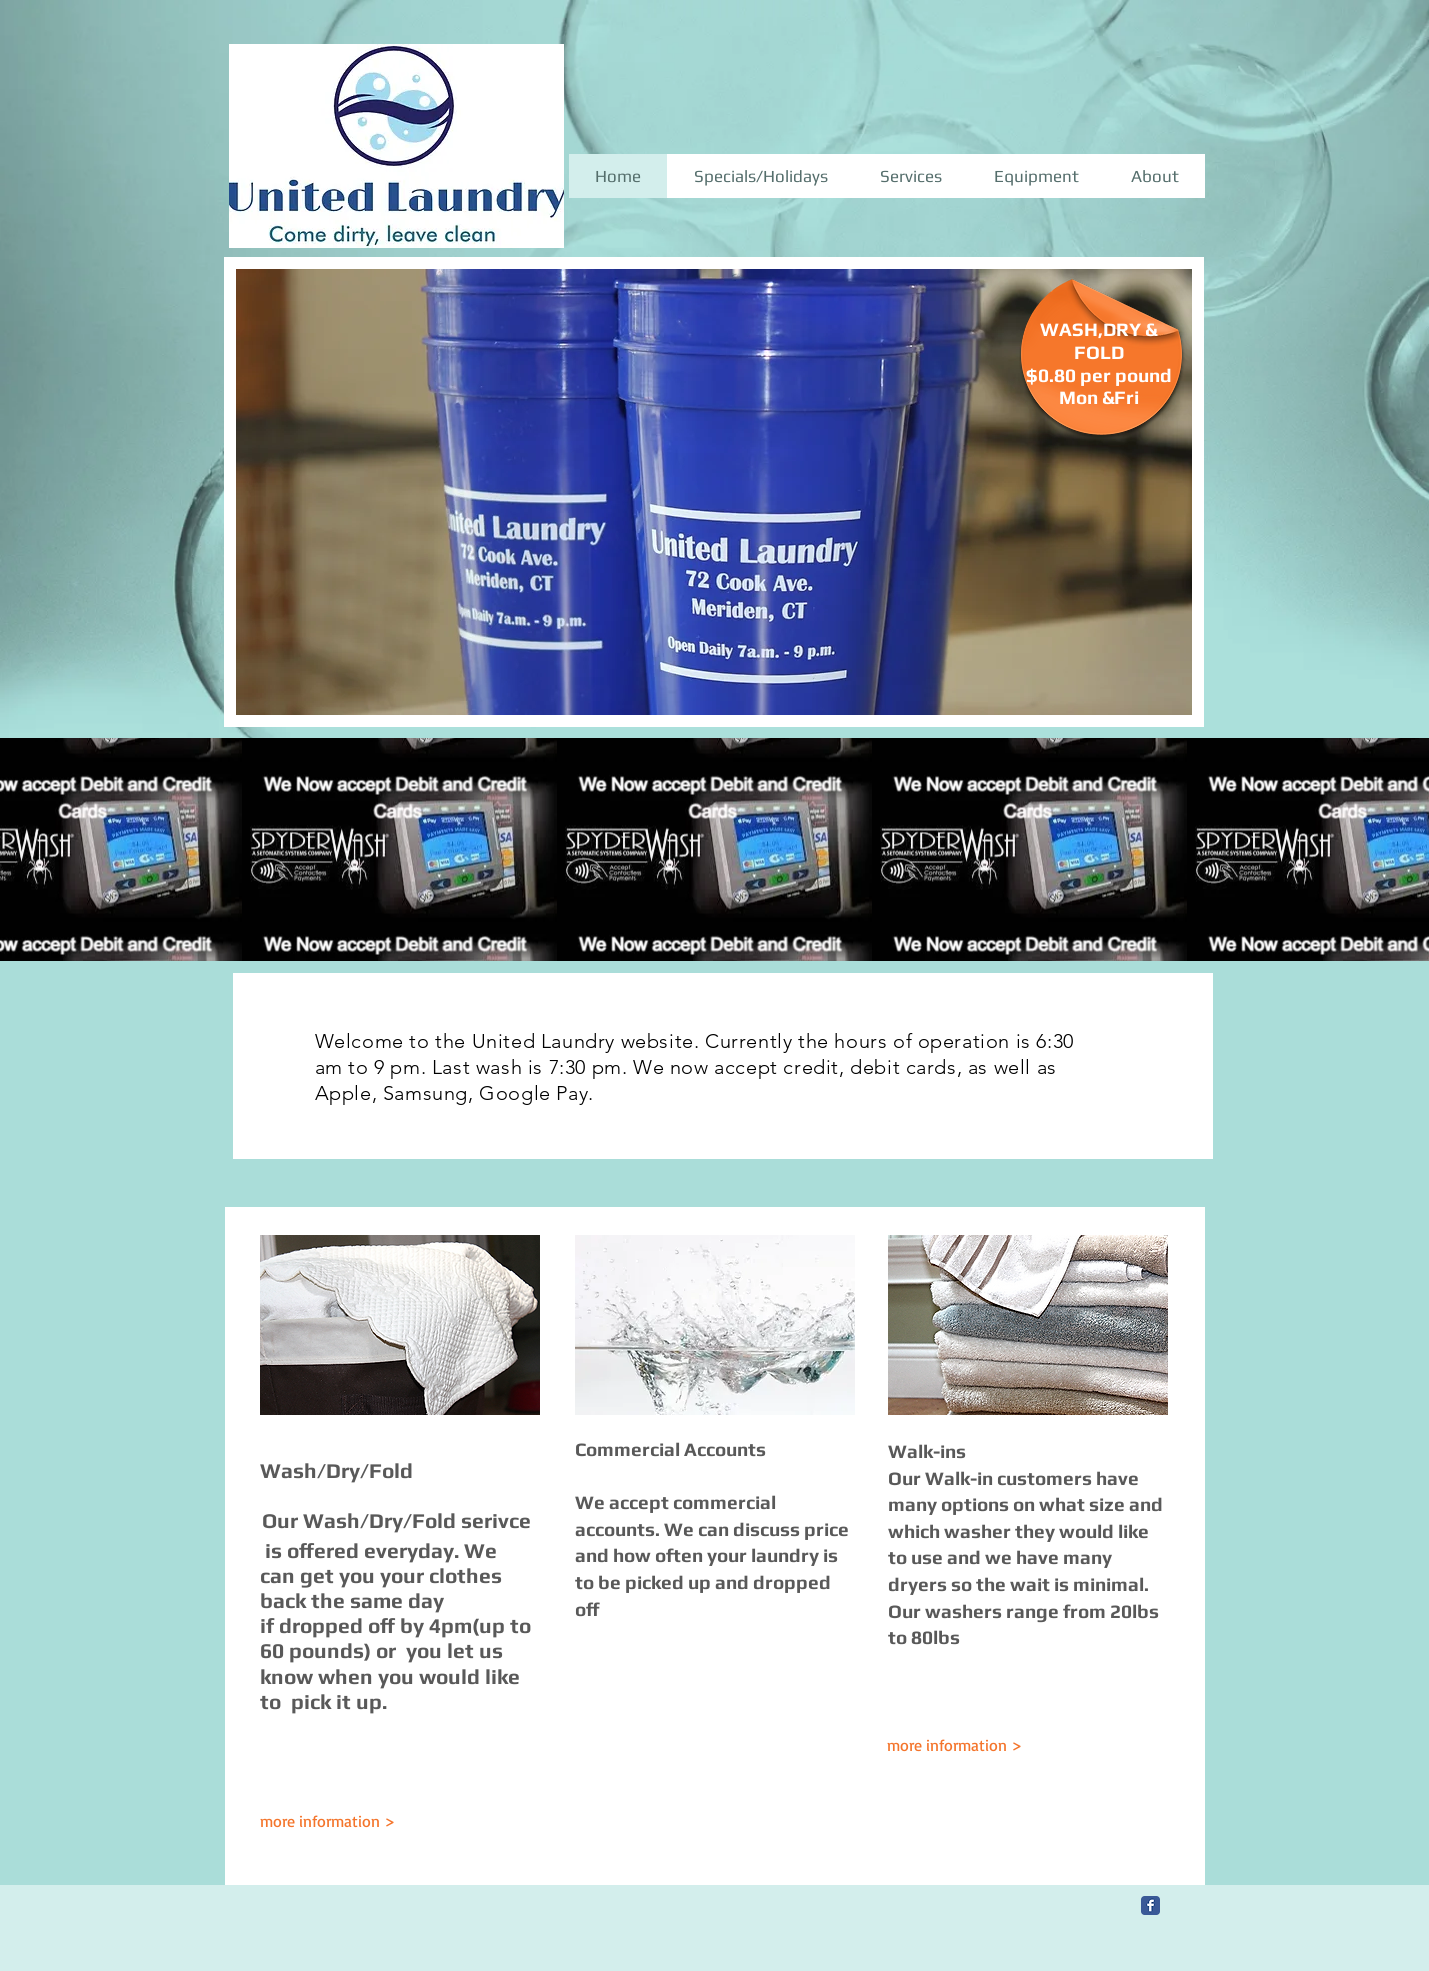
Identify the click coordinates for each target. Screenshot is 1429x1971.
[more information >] (968, 1745)
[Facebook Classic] (1150, 1905)
